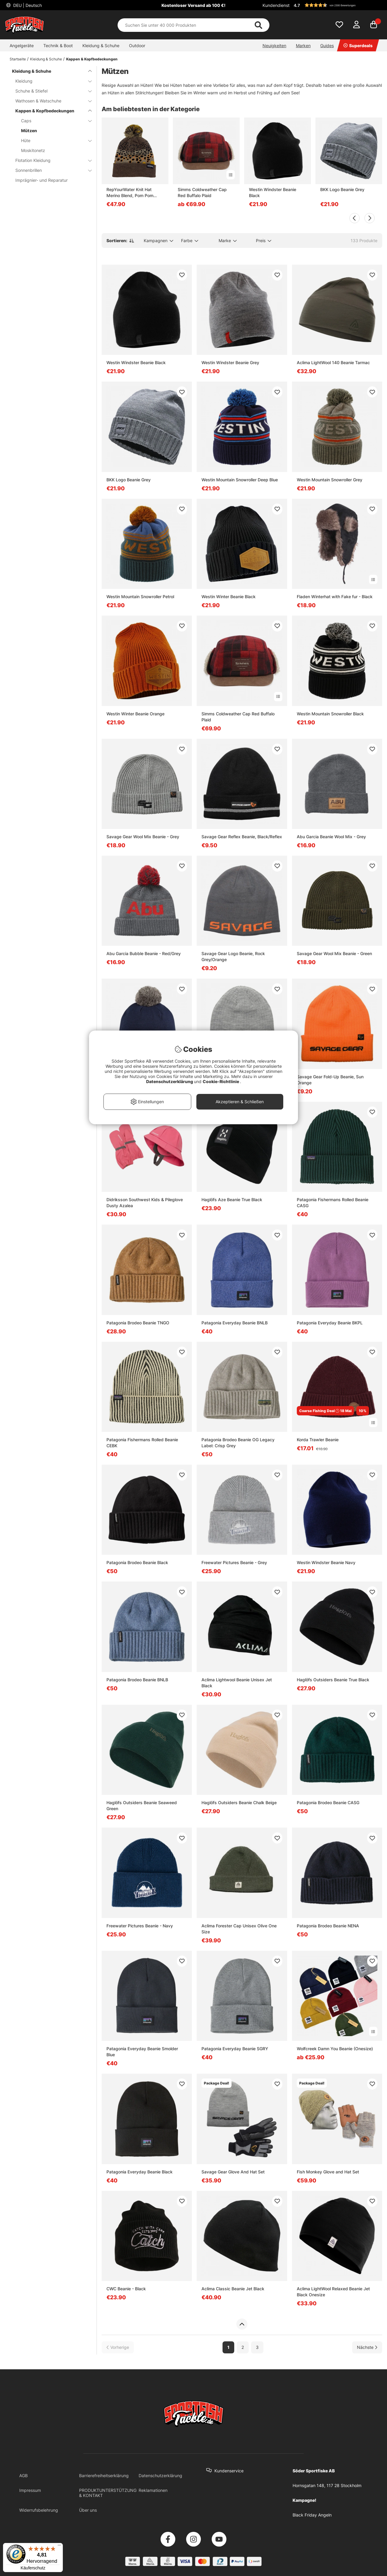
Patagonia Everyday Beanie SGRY (234, 2048)
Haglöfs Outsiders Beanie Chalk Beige (239, 1802)
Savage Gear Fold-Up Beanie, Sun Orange (330, 1079)
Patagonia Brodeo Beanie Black (137, 1562)
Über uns (88, 2510)
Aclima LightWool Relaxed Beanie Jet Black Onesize (333, 2291)
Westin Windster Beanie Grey (230, 362)
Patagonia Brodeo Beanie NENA (328, 1925)
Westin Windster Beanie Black (272, 192)
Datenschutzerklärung (160, 2475)
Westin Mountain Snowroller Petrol (140, 596)
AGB (23, 2475)
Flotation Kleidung (49, 160)
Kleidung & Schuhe (100, 45)
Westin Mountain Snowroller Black (330, 713)
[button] (337, 5)
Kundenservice (229, 2470)
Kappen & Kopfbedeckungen (92, 59)
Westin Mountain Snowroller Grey (329, 479)
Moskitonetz (33, 150)
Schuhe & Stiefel (49, 90)
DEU (27, 5)
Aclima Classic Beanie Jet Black (232, 2288)
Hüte (52, 140)
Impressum (30, 2490)
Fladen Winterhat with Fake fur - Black (335, 596)
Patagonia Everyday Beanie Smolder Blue (142, 2051)
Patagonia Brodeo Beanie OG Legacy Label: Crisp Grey (238, 1442)
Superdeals (358, 45)
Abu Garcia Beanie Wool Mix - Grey (331, 836)
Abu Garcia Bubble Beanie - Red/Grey (143, 953)
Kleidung (49, 81)
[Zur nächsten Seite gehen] (367, 2347)
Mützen (29, 130)
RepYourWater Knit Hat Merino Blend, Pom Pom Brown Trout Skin (129, 193)
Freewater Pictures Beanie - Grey (234, 1562)
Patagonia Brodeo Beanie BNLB (137, 1679)
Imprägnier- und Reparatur (41, 180)
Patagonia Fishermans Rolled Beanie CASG (332, 1202)
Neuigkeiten (274, 45)
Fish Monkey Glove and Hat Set (328, 2171)
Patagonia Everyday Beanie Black (139, 2171)
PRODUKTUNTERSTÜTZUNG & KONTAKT (108, 2493)
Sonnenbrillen (49, 170)
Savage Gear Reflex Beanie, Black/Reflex (241, 836)
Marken (303, 45)
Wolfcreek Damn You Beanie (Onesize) (335, 2048)
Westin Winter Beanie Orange (135, 713)
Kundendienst (276, 5)
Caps (52, 120)
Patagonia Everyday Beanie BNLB (234, 1322)
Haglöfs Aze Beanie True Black (231, 1199)
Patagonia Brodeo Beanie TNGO (137, 1322)
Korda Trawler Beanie (318, 1439)
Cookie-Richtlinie (221, 1081)
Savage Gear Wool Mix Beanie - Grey (142, 836)
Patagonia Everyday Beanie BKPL (330, 1322)
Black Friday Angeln (312, 2514)
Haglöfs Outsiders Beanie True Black (333, 1679)
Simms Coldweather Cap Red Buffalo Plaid (202, 192)
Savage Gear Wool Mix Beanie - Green (334, 953)
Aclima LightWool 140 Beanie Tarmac (333, 362)
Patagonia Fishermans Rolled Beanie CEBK (142, 1442)
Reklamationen (153, 2490)
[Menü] (59, 2546)
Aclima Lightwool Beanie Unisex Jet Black (236, 1682)
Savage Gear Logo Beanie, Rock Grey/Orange (233, 956)
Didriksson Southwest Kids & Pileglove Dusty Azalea (144, 1202)
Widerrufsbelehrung (38, 2510)
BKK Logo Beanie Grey (342, 189)
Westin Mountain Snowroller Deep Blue (239, 479)
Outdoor (137, 45)
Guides (327, 45)
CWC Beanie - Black (126, 2288)
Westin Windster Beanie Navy (326, 1562)
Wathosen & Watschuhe (49, 100)
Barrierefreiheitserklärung (104, 2475)
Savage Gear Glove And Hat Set (233, 2171)
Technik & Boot (58, 45)
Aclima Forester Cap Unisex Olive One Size (239, 1928)
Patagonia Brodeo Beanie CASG (328, 1802)
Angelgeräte (22, 45)
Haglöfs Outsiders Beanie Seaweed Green (141, 1805)
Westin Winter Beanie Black (228, 596)
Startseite (18, 59)
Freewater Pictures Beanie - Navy (139, 1925)
